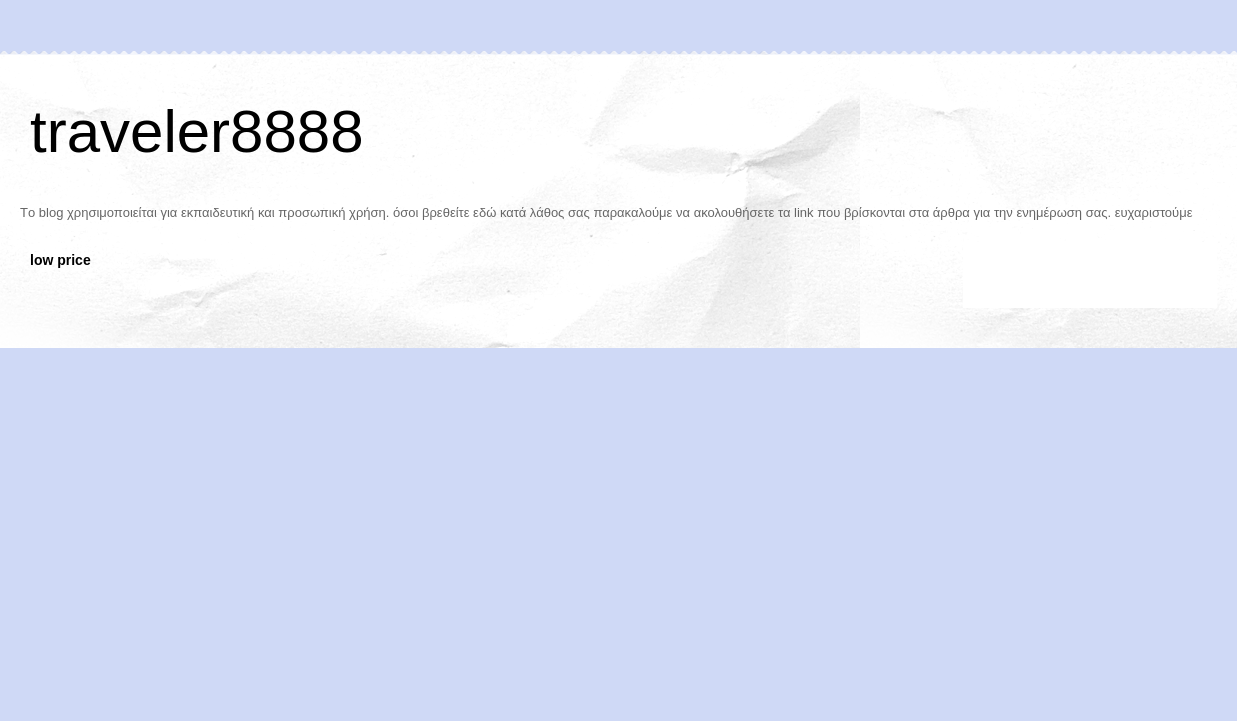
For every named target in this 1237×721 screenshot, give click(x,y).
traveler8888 (197, 131)
